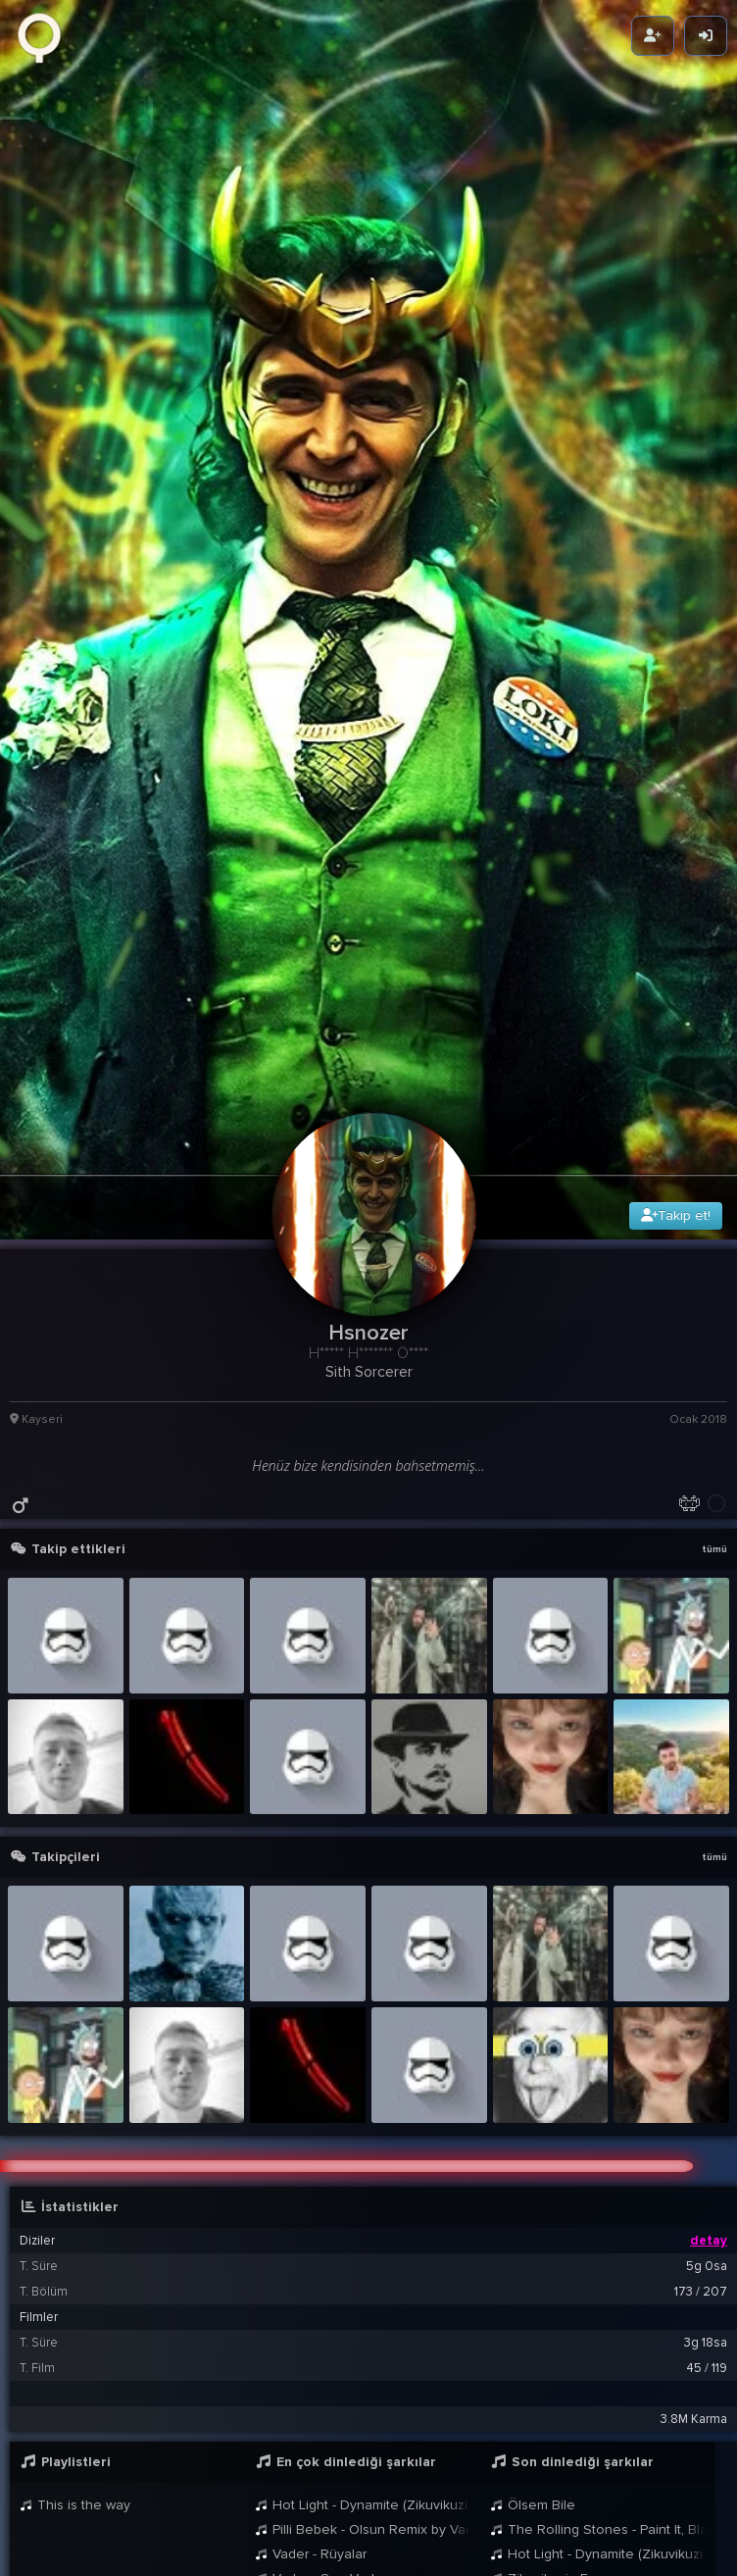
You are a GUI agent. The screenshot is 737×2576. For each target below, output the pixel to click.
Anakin (520, 2364)
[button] (373, 2389)
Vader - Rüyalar (311, 2291)
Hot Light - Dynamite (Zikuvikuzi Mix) (362, 2242)
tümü (714, 1286)
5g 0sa (706, 2003)
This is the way (75, 2242)
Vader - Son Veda (318, 2315)
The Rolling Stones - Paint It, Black (598, 2266)
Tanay (148, 2529)
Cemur (519, 2529)
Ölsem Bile (532, 2242)
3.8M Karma (694, 2156)
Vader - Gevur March (327, 2340)
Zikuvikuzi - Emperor (561, 2315)
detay (708, 1978)
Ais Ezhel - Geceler (323, 2364)
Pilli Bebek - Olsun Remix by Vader (362, 2266)
